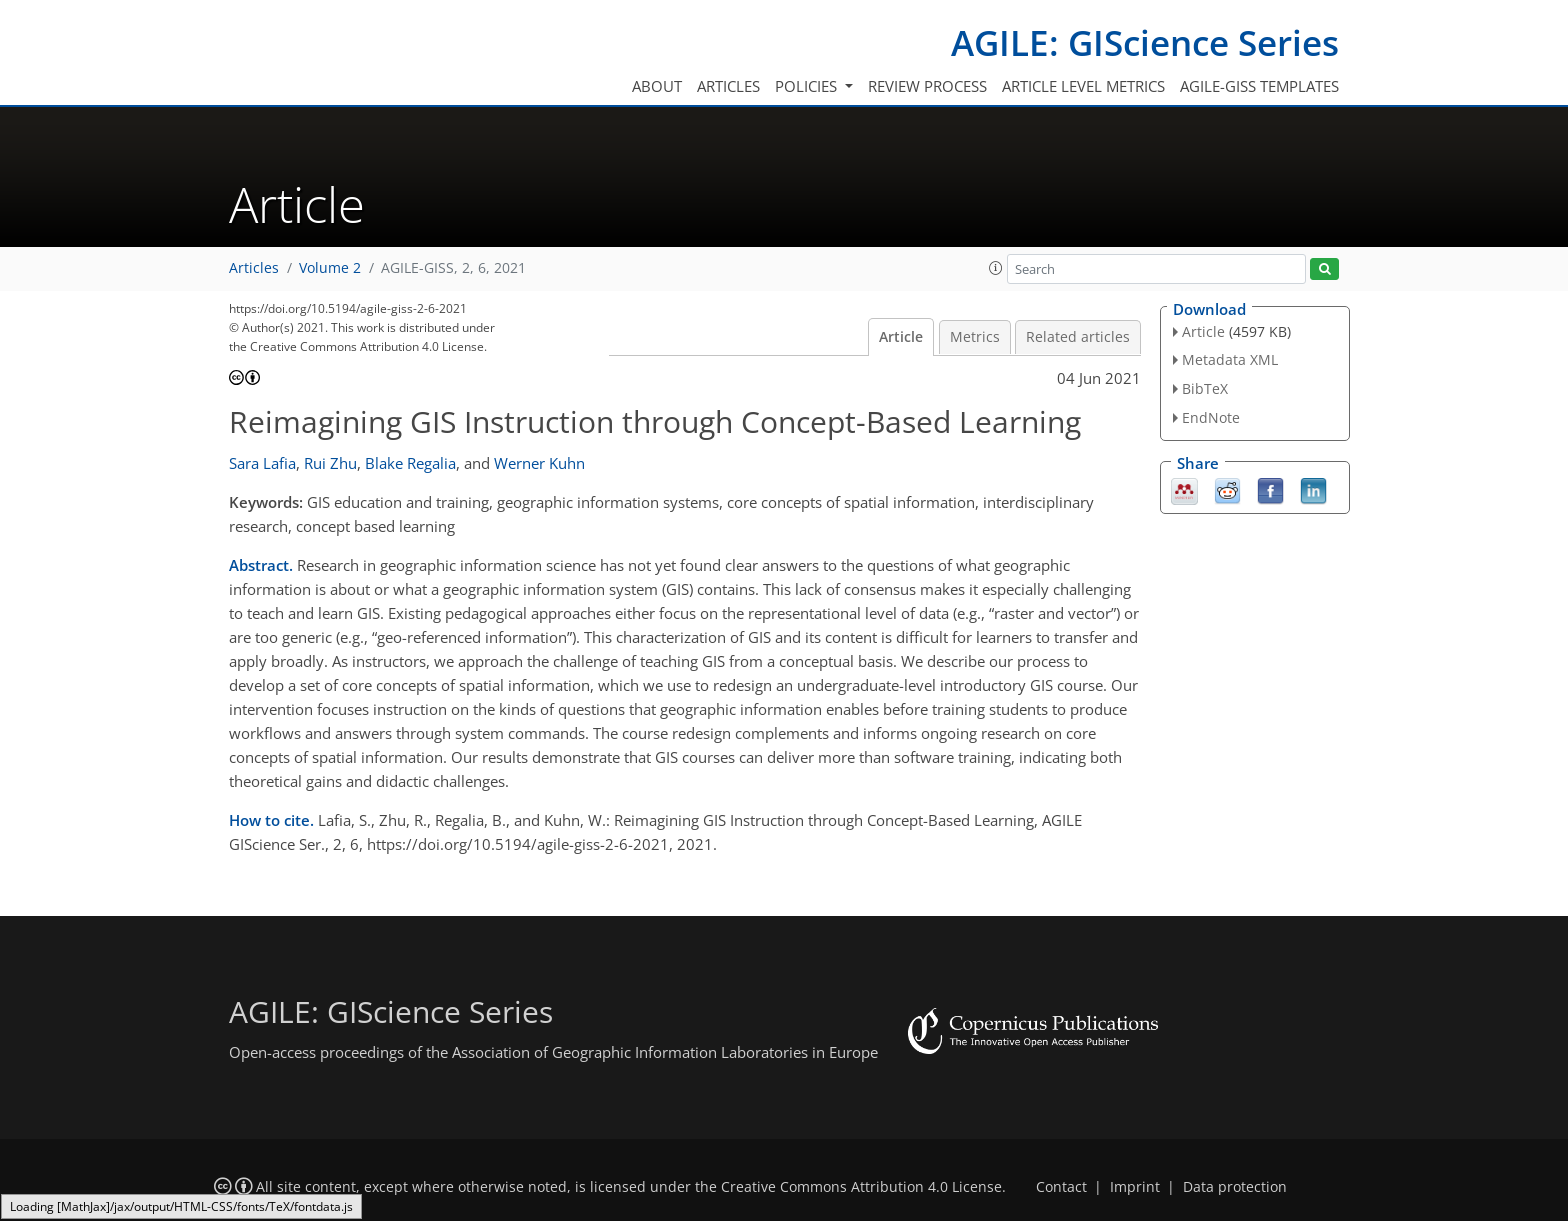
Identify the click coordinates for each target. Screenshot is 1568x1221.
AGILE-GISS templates (1259, 86)
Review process (927, 86)
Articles (728, 86)
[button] (996, 268)
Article (901, 337)
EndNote (1211, 417)
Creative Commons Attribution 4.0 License (861, 1187)
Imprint (1135, 1187)
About (657, 86)
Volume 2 (330, 268)
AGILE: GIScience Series (1145, 42)
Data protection (1235, 1187)
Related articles (1078, 337)
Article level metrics (1083, 86)
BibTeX (1205, 388)
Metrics (975, 337)
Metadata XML (1230, 359)
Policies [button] (808, 86)
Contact (1061, 1187)
